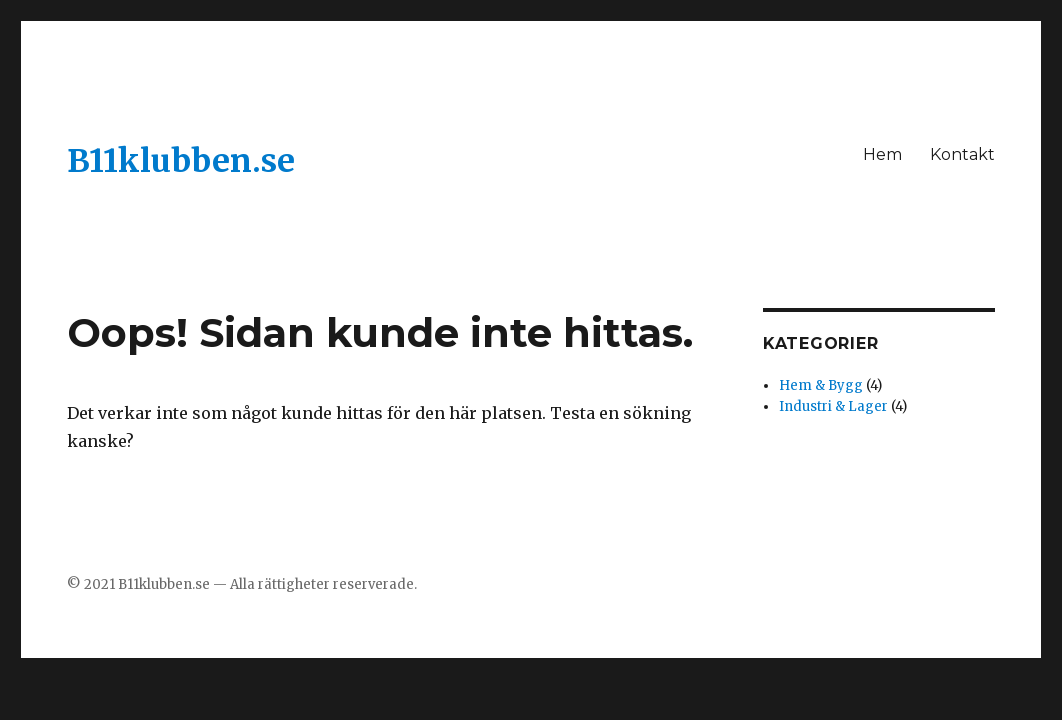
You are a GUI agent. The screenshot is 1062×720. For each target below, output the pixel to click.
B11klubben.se (181, 161)
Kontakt (962, 154)
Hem (882, 154)
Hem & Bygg (821, 385)
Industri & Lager (833, 406)
